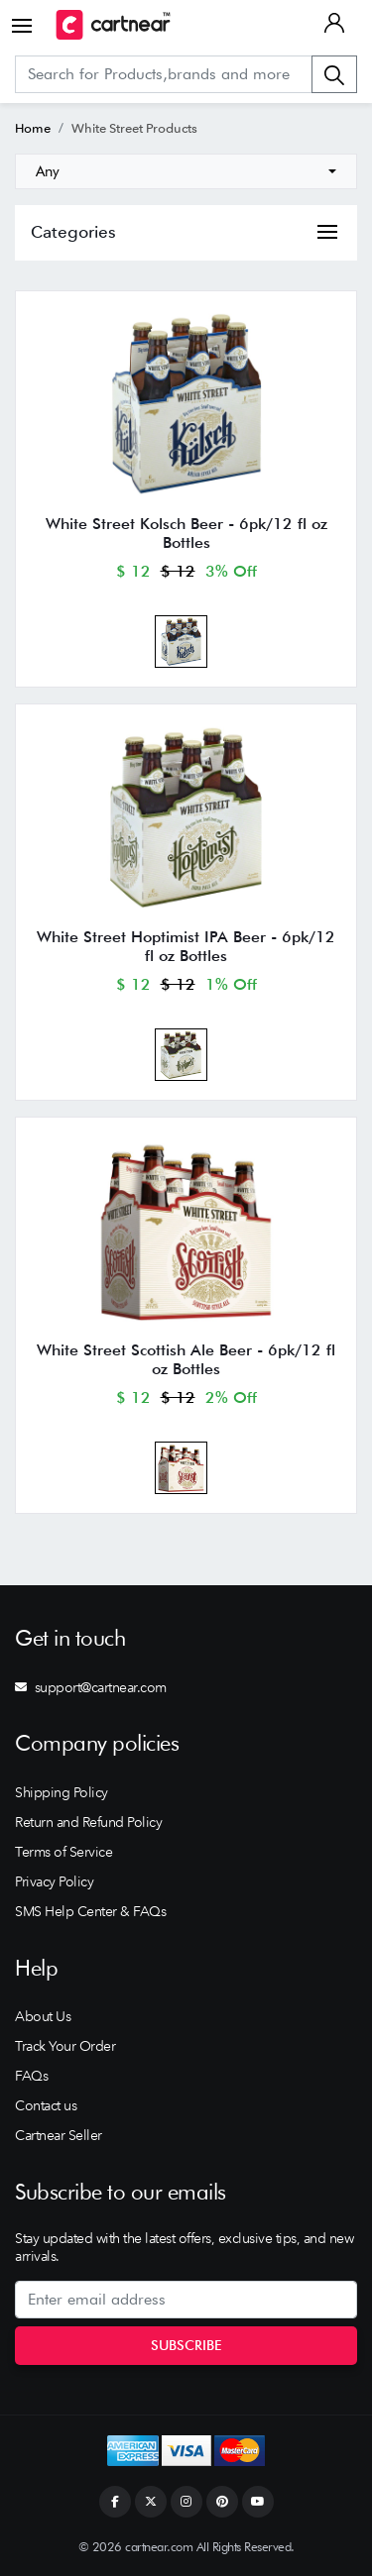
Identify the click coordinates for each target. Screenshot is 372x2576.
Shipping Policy (61, 1792)
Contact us (45, 2105)
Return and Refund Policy (88, 1822)
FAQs (31, 2076)
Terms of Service (63, 1852)
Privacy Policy (54, 1881)
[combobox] (186, 171)
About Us (42, 2016)
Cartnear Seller (58, 2135)
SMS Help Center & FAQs (90, 1911)
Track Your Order (65, 2046)
